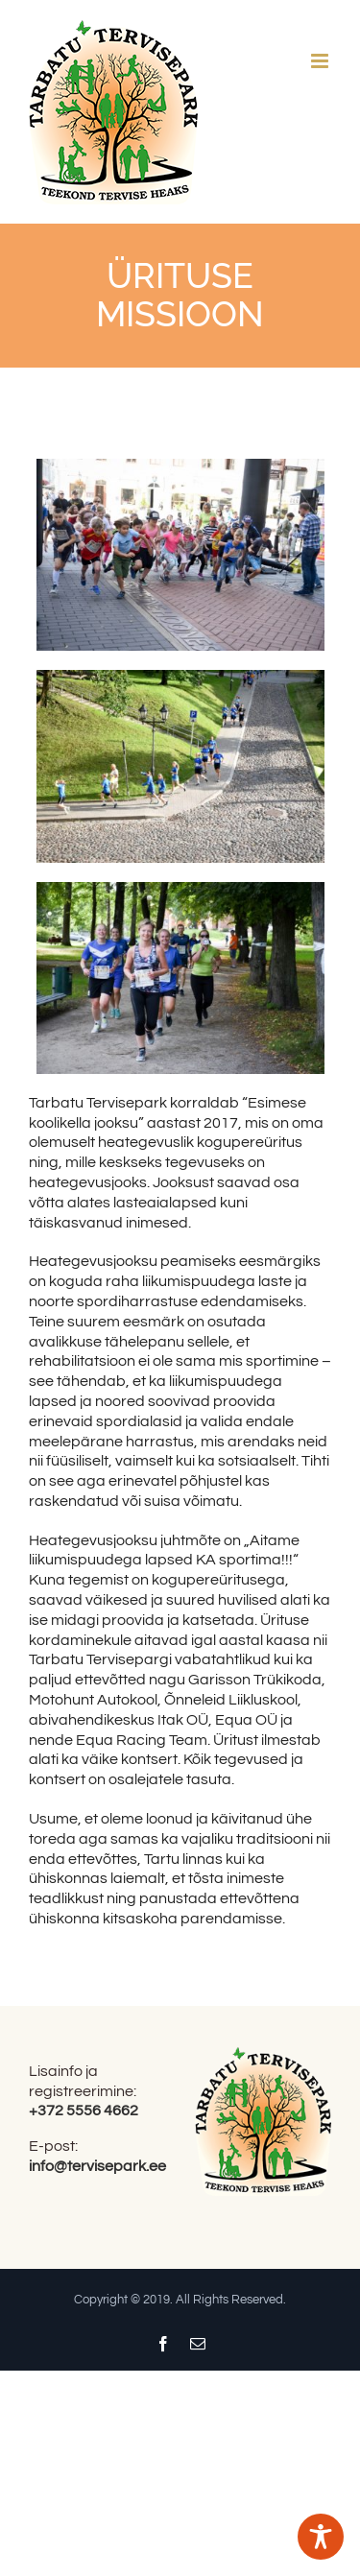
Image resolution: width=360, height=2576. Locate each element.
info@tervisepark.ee (97, 2166)
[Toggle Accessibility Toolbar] (321, 2537)
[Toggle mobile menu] (321, 61)
